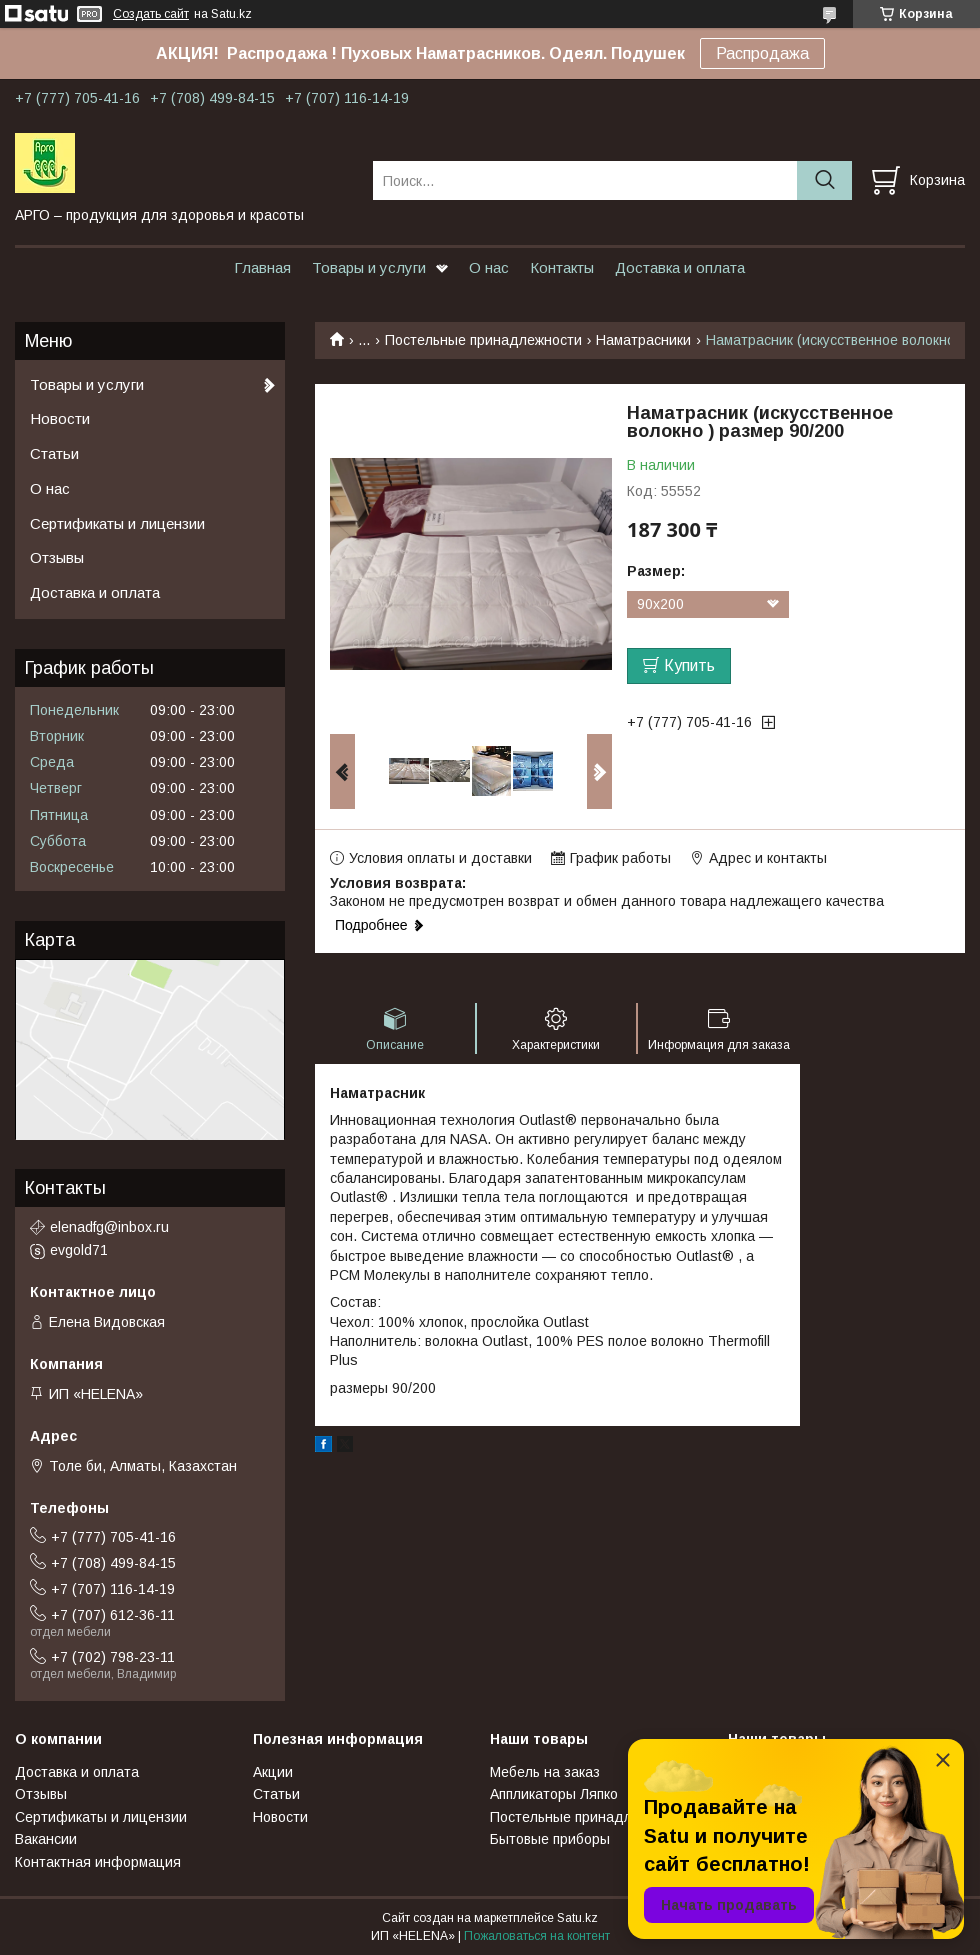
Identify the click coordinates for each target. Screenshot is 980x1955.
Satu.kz (577, 1918)
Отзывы (57, 557)
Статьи (54, 453)
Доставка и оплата (680, 267)
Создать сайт (151, 14)
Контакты (562, 267)
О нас (489, 267)
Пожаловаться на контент (537, 1936)
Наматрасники (643, 340)
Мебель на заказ (545, 1772)
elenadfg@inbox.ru (109, 1227)
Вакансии (46, 1839)
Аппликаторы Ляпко (554, 1794)
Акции (273, 1772)
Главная (262, 267)
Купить (689, 665)
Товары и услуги (369, 267)
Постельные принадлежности (483, 340)
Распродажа (762, 53)
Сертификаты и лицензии (117, 523)
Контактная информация (98, 1862)
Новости (60, 418)
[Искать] (824, 180)
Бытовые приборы (550, 1839)
